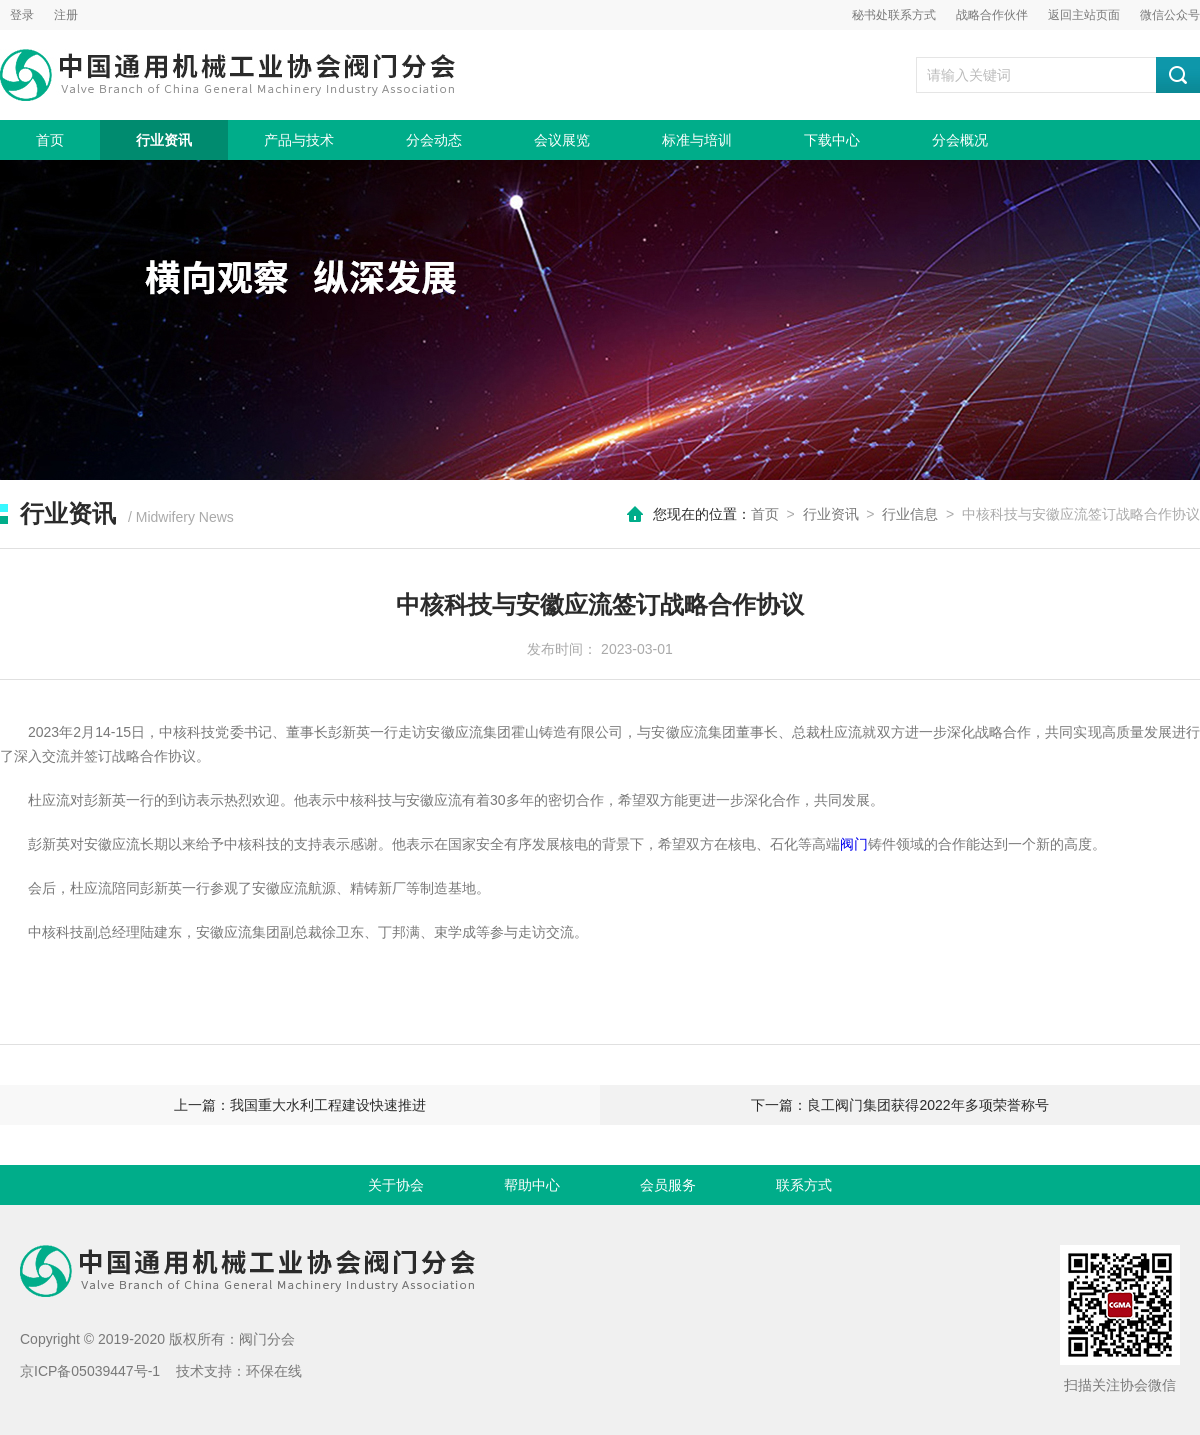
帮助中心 (532, 1185)
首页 (50, 140)
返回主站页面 (1084, 15)
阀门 (854, 844)
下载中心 (832, 140)
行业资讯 (164, 140)
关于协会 (396, 1185)
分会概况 (960, 140)
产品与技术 (299, 140)
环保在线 (274, 1371)
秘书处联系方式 (894, 15)
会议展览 (562, 140)
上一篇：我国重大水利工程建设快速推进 (300, 1105)
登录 (22, 15)
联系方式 (804, 1185)
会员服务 (668, 1185)
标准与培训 (697, 140)
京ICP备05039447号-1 (90, 1371)
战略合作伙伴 (992, 15)
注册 (66, 15)
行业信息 (910, 514)
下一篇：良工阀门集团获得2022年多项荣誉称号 (899, 1105)
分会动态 (434, 140)
